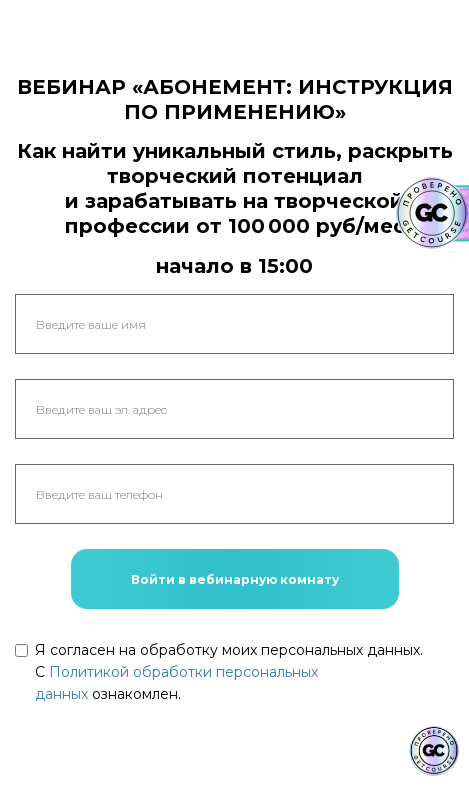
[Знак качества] (434, 751)
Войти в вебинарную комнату (235, 579)
